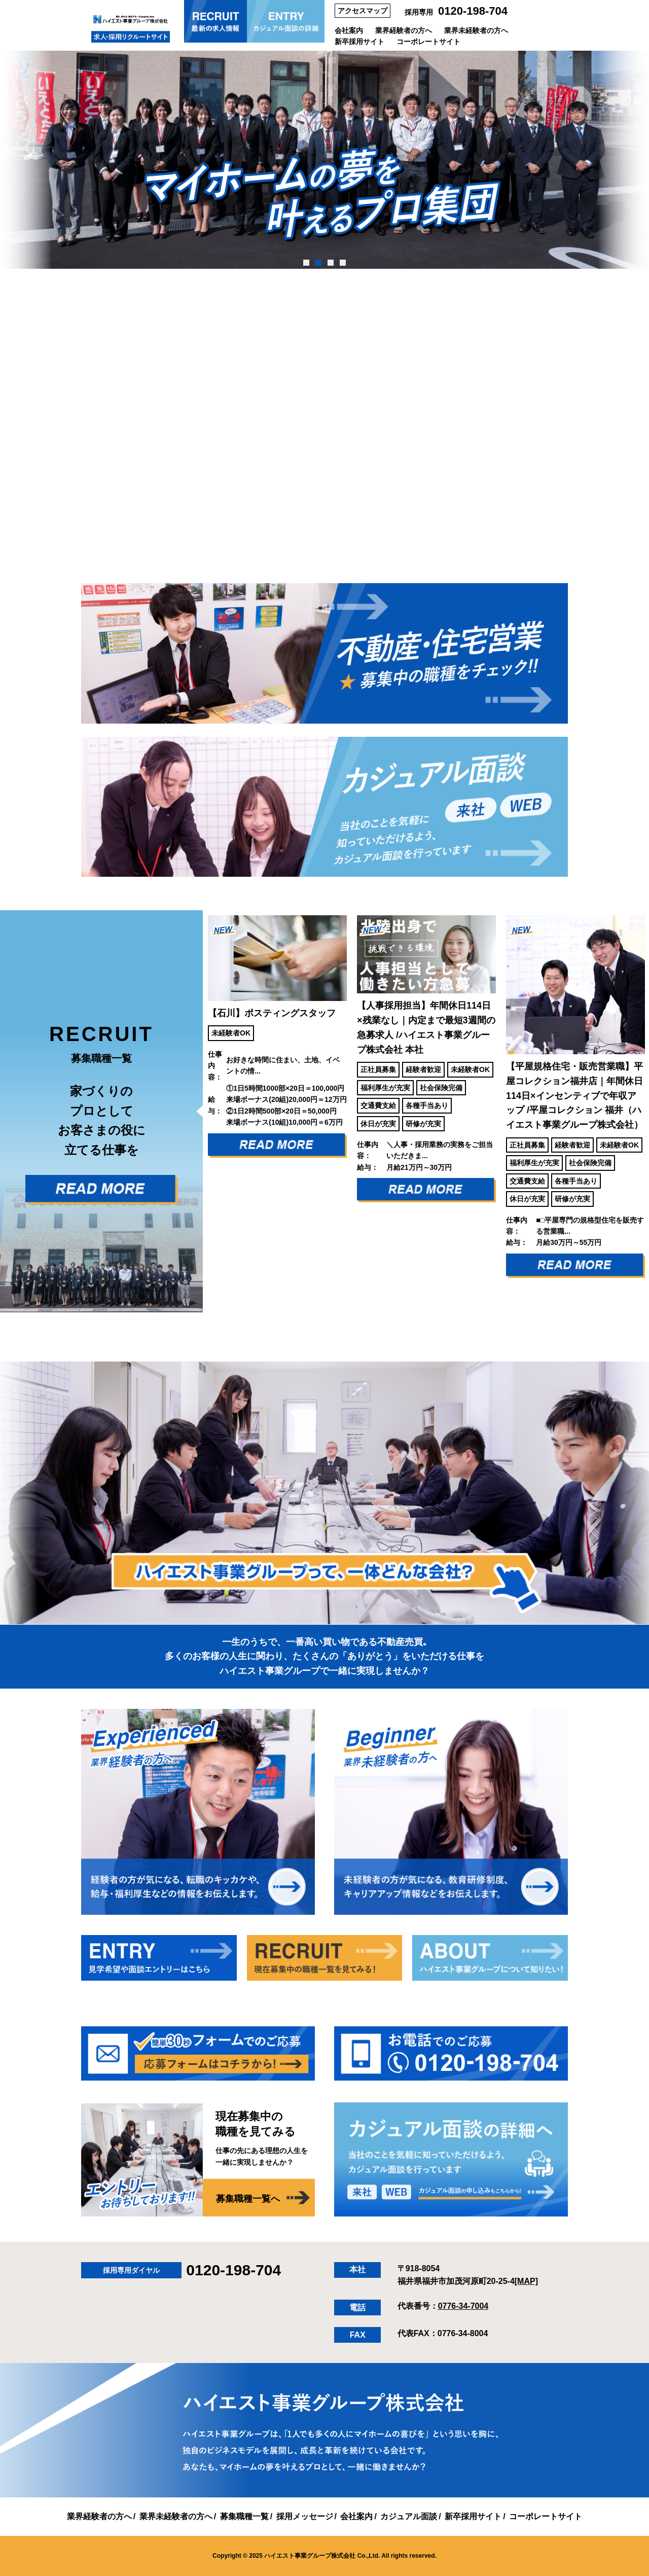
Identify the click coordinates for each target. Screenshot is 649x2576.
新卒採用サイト (359, 42)
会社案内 (349, 30)
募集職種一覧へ (248, 2199)
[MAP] (526, 2281)
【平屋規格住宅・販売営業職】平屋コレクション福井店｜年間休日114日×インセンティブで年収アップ (574, 1095)
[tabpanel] (324, 160)
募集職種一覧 (244, 2516)
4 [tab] (342, 263)
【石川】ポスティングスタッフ (272, 1013)
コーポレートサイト (428, 42)
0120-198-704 (473, 11)
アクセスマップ (362, 11)
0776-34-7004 (463, 2306)
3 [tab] (330, 263)
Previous (195, 1111)
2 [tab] (318, 263)
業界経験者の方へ (403, 30)
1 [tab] (306, 263)
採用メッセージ (304, 2516)
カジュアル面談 (408, 2516)
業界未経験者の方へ (476, 30)
